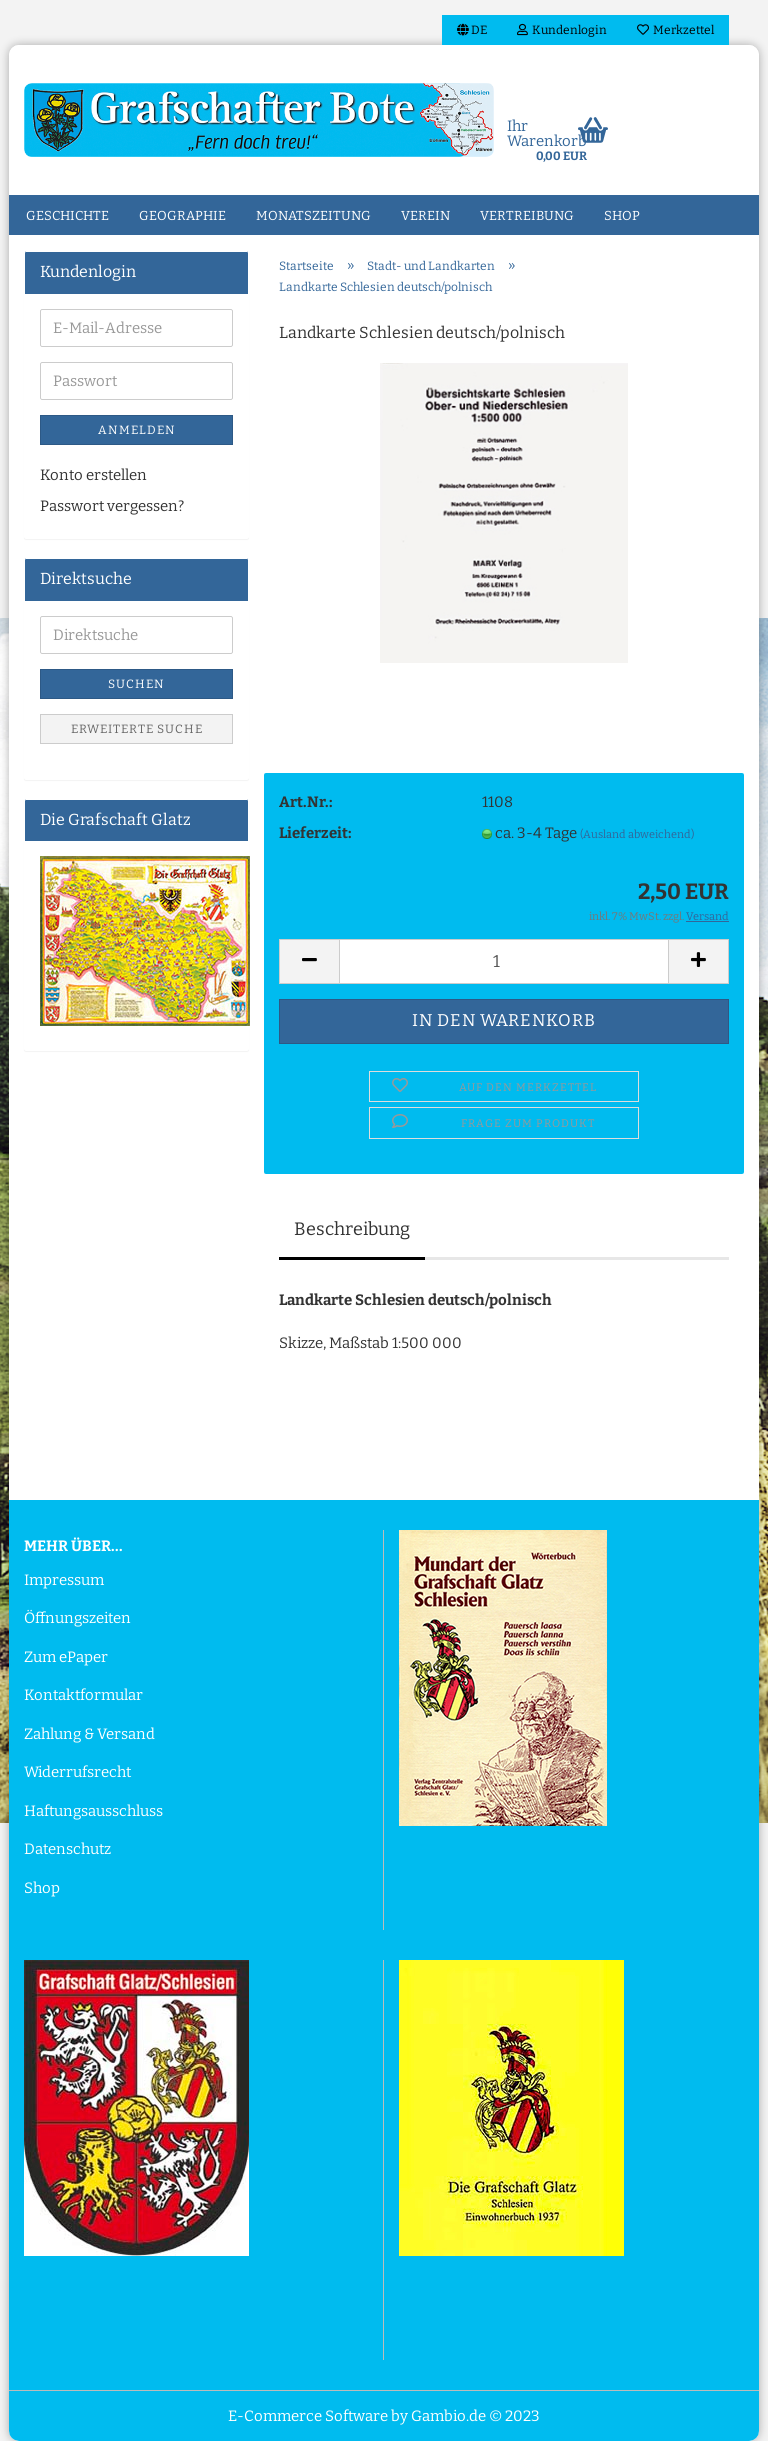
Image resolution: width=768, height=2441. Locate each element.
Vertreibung (527, 215)
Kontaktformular (83, 1695)
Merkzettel (675, 30)
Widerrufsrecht (77, 1772)
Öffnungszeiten (77, 1618)
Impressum (64, 1580)
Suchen (136, 684)
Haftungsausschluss (93, 1811)
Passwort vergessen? (112, 506)
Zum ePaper (66, 1657)
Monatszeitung (313, 215)
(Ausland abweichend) (637, 834)
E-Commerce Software (308, 2416)
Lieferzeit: (315, 833)
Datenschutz (67, 1849)
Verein (425, 215)
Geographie (182, 215)
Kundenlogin (562, 30)
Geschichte (67, 215)
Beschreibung (352, 1229)
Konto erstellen (93, 475)
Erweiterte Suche (137, 729)
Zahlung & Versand (89, 1734)
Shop (622, 215)
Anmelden (137, 430)
